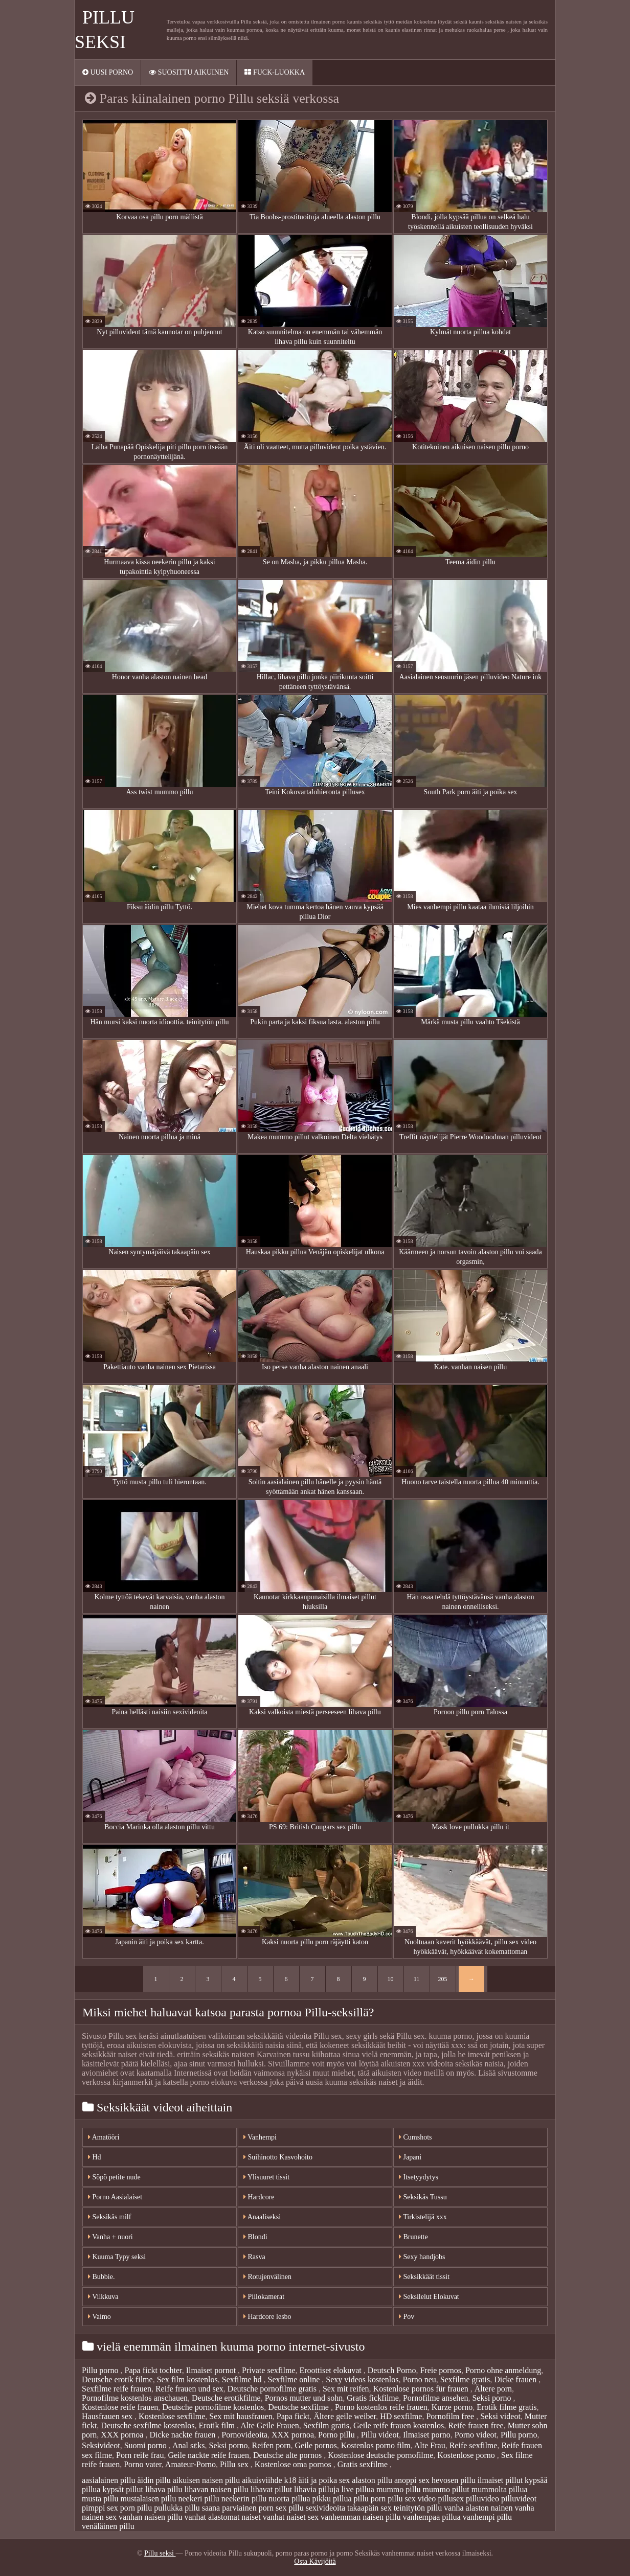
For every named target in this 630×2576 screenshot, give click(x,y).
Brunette (413, 2237)
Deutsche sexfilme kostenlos (147, 2425)
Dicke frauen (516, 2379)
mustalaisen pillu (148, 2498)
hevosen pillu (454, 2480)
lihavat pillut (271, 2489)
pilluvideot (518, 2498)
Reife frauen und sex (189, 2388)
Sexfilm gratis (326, 2425)
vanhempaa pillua (431, 2517)
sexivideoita (325, 2507)
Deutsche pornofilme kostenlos (213, 2407)
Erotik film (217, 2425)
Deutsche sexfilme (299, 2407)
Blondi (255, 2237)
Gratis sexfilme (364, 2464)
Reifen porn (271, 2445)
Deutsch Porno (392, 2370)
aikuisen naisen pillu (206, 2480)
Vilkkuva (103, 2297)
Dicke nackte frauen (183, 2434)
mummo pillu (398, 2489)
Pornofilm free (451, 2416)
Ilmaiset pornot (212, 2370)
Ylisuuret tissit (266, 2177)
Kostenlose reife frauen (120, 2407)
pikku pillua (332, 2498)
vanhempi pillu (487, 2517)
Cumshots (415, 2137)
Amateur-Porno (190, 2464)
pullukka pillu (176, 2507)
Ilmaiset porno (427, 2434)
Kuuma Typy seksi (117, 2257)
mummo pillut (446, 2489)
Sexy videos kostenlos (362, 2379)
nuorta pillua (289, 2498)
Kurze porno (452, 2407)
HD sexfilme (401, 2416)
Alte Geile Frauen (269, 2425)
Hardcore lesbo (267, 2316)
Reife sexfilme (473, 2445)
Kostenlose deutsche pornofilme (380, 2455)
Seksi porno (492, 2398)
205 (442, 1979)
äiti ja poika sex (324, 2480)
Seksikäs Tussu (423, 2197)
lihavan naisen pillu (216, 2489)
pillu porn (369, 2498)
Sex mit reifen (346, 2388)
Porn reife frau (140, 2455)
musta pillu (100, 2498)
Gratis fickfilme (373, 2398)
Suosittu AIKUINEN (189, 72)
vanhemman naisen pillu (360, 2517)
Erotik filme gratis (506, 2407)
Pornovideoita (244, 2434)
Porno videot (476, 2434)
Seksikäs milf (109, 2217)
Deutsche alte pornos (288, 2455)
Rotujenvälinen (267, 2277)
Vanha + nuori (110, 2237)
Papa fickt (293, 2416)
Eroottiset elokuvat (332, 2370)
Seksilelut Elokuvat (429, 2297)
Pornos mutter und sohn (304, 2398)
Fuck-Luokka (274, 72)
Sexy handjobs (422, 2257)
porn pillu (136, 2507)
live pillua (358, 2489)
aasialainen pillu (108, 2480)
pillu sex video (412, 2498)
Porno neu (419, 2379)
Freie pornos (440, 2370)
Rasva (254, 2257)
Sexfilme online (295, 2379)
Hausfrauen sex (108, 2416)
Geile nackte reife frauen (208, 2455)
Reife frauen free (475, 2425)
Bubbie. (101, 2277)
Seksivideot (101, 2445)
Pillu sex (235, 2464)
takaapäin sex (369, 2507)
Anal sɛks (188, 2445)
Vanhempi (260, 2137)
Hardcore (259, 2197)
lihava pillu (163, 2489)
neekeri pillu (198, 2498)
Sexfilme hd (243, 2379)
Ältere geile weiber (344, 2416)
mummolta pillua (499, 2489)
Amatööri (103, 2137)
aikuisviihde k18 (269, 2480)
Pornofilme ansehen (435, 2398)
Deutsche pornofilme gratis (273, 2388)
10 (391, 1979)
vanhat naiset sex (291, 2517)
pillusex (451, 2498)
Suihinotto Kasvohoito (277, 2157)
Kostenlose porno (467, 2455)
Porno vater (143, 2464)
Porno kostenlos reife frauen (381, 2407)
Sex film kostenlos (187, 2379)
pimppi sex (100, 2507)
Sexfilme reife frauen (116, 2388)
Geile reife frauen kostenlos (398, 2425)
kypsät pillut (122, 2489)
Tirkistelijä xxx (423, 2217)
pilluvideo (482, 2498)
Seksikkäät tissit (424, 2277)
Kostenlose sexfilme (172, 2416)
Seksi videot (500, 2416)
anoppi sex (412, 2480)
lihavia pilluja (316, 2489)
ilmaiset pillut (500, 2480)
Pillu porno (101, 2370)
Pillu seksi (159, 2553)
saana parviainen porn (238, 2507)
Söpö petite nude (114, 2177)
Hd (94, 2157)
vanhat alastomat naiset (222, 2517)
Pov (406, 2316)
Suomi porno (146, 2445)
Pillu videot (380, 2434)
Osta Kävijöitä (314, 2561)
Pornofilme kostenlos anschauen (135, 2398)
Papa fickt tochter (153, 2370)
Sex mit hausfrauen (241, 2416)
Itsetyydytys (418, 2177)
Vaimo (99, 2316)
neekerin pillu (243, 2498)
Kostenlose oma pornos (294, 2464)
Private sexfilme (268, 2370)
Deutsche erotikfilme (226, 2398)
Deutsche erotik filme (117, 2379)
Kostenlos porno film (376, 2445)
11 (417, 1979)
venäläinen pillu (108, 2526)
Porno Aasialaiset (115, 2197)
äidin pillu (153, 2480)
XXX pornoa (123, 2434)
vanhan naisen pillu (150, 2517)
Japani (410, 2157)
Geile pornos (315, 2445)
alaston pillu (372, 2480)
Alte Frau (429, 2445)
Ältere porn (493, 2388)
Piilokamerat (263, 2297)
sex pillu (290, 2507)
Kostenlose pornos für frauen (421, 2388)
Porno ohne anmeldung (503, 2370)
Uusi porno (107, 72)
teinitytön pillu (418, 2507)
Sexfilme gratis (465, 2379)
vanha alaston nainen (478, 2507)
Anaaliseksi (262, 2217)
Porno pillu (337, 2434)
